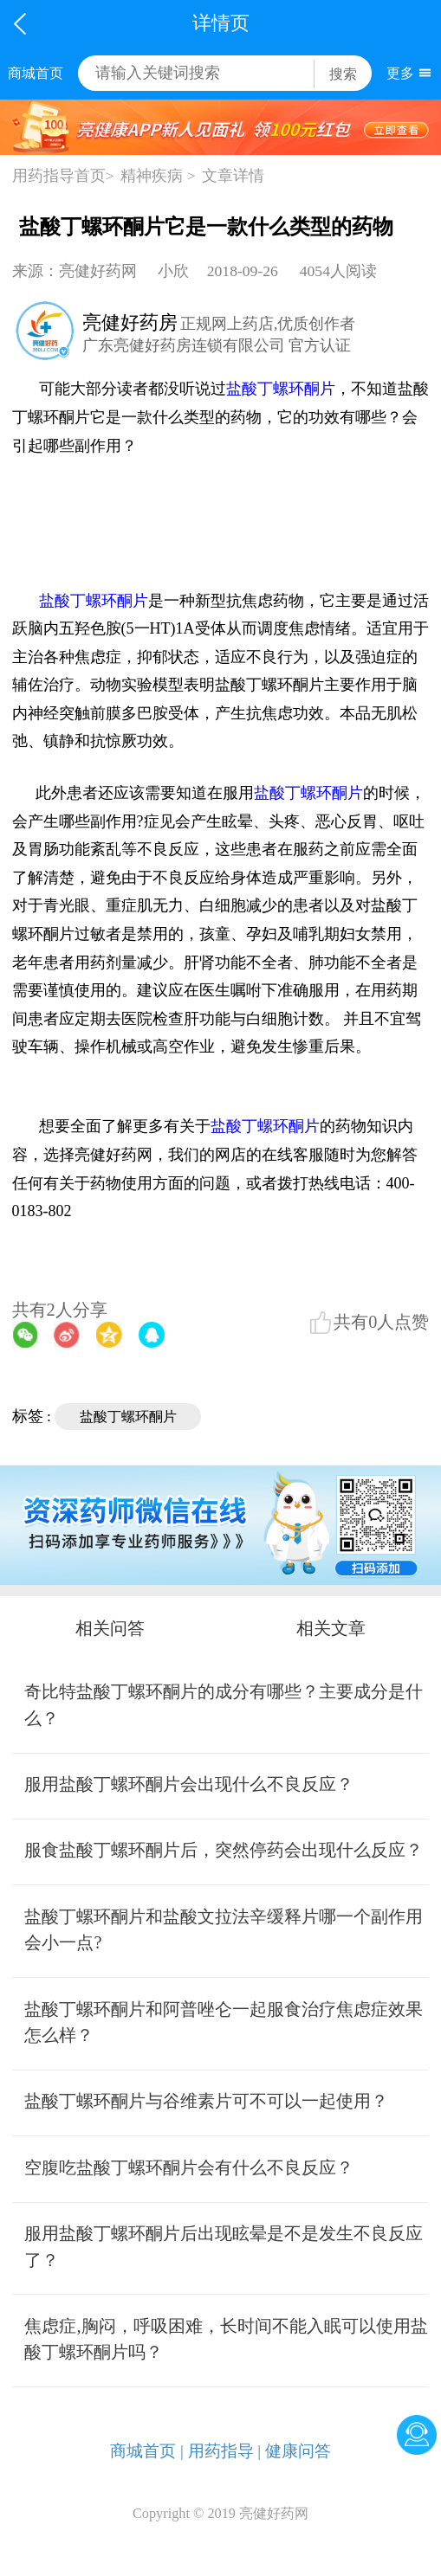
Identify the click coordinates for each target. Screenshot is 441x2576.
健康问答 (298, 2451)
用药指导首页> (63, 175)
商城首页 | (147, 2451)
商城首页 (35, 73)
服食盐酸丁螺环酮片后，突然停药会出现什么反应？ (223, 1849)
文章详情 (233, 175)
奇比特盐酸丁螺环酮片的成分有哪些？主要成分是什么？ (223, 1705)
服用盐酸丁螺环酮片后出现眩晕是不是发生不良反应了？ (223, 2247)
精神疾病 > (157, 175)
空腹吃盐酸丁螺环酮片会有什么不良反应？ (188, 2167)
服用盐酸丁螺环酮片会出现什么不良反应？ (188, 1784)
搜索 (343, 74)
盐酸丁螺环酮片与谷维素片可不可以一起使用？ (206, 2100)
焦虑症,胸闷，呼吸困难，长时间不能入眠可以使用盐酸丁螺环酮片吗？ (225, 2339)
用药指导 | (225, 2451)
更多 (400, 73)
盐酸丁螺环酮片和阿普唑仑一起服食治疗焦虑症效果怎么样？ (223, 2022)
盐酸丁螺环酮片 (280, 388)
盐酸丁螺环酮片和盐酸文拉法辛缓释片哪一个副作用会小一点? (223, 1930)
